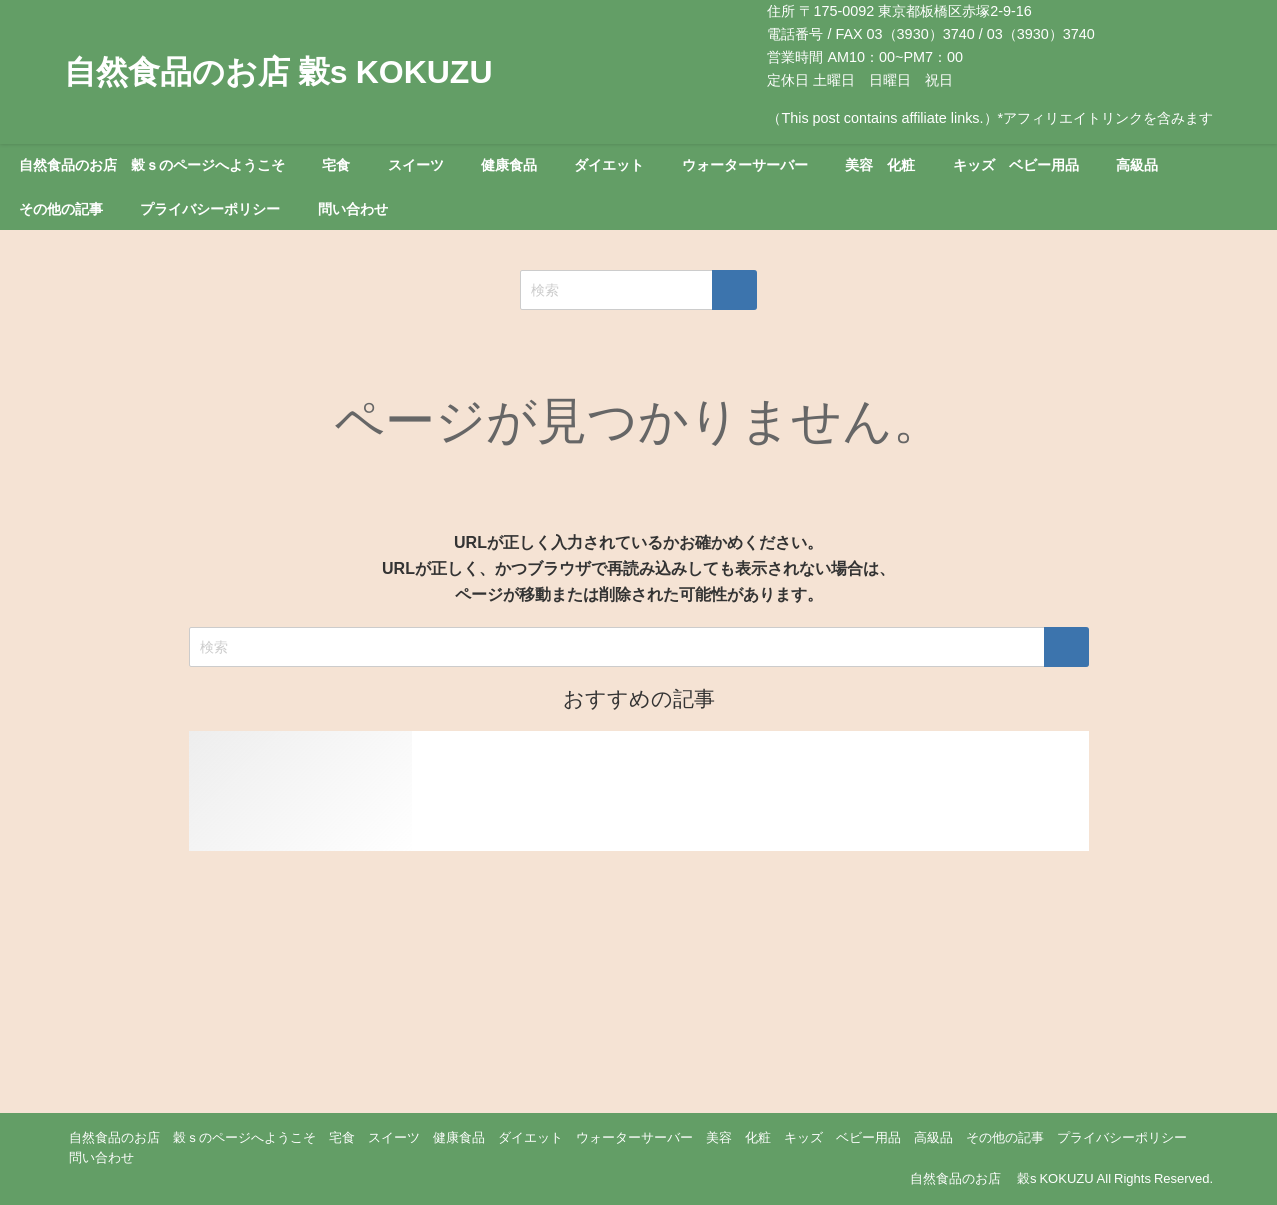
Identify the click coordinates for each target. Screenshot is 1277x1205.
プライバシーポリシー (210, 209)
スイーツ (416, 165)
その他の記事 (61, 209)
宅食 (336, 165)
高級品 (1137, 165)
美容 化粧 (880, 165)
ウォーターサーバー (745, 165)
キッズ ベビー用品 (1016, 165)
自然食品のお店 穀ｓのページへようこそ (152, 165)
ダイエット (609, 165)
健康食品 (509, 165)
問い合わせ (353, 209)
